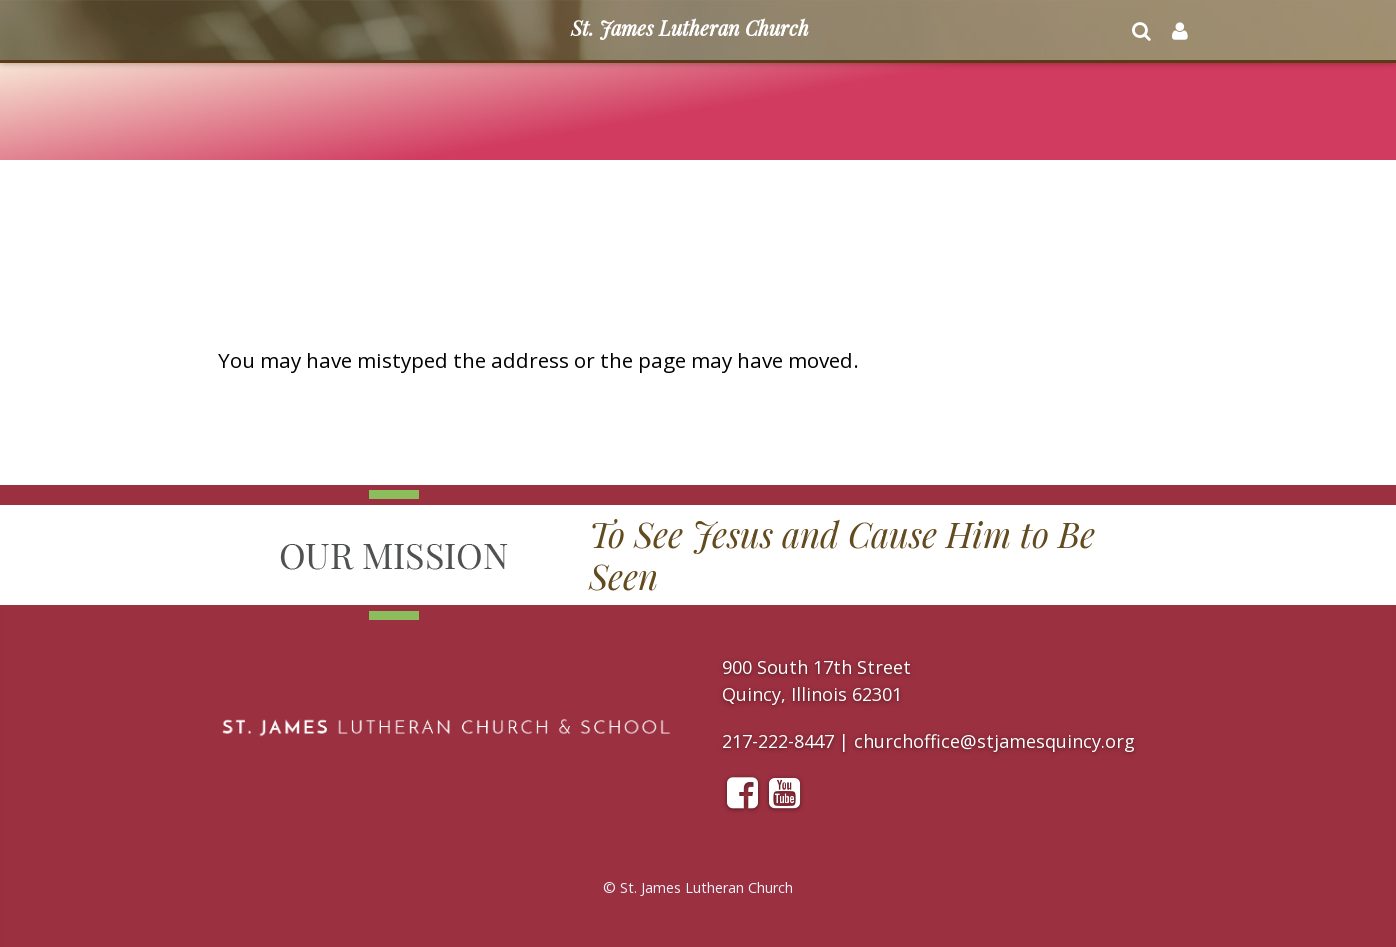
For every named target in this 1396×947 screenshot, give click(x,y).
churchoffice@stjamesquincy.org (994, 741)
